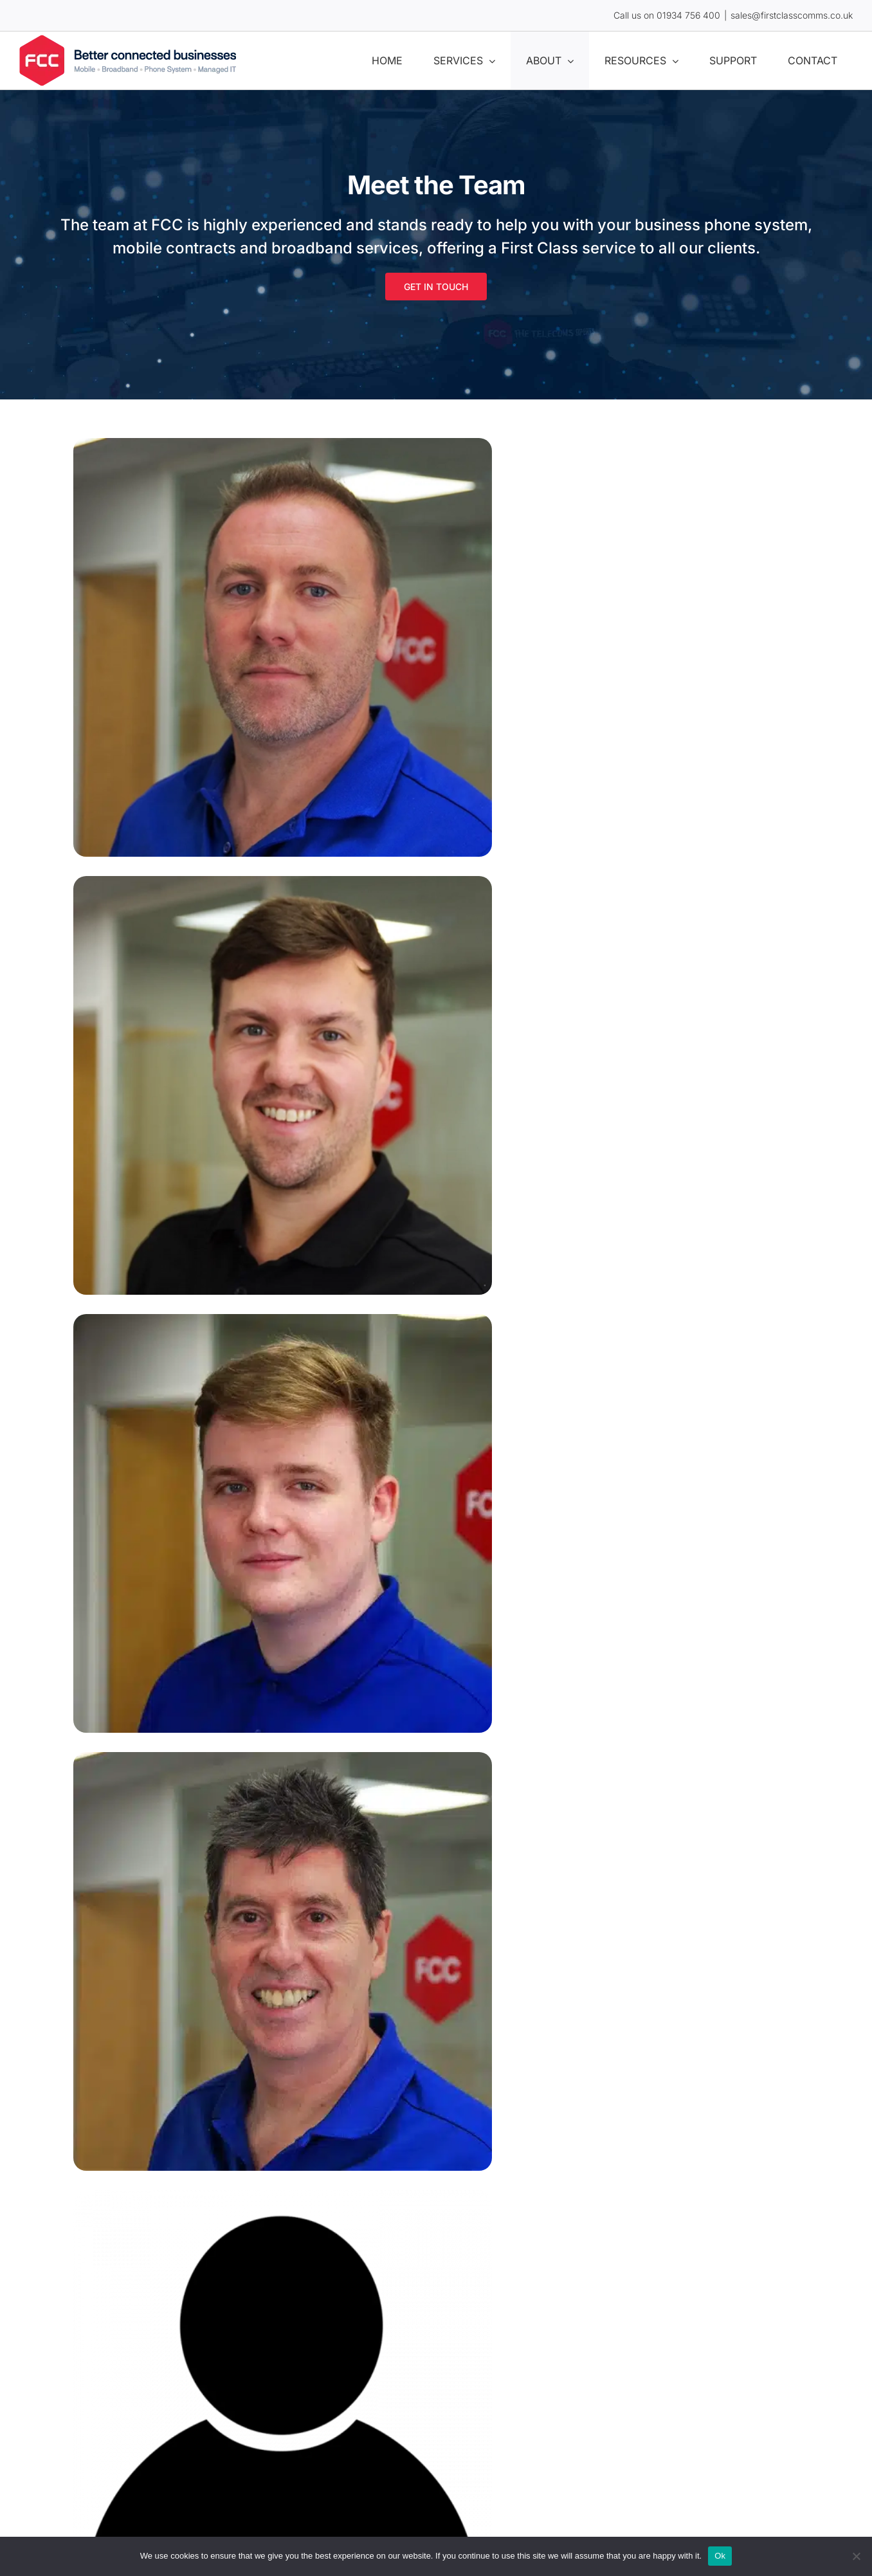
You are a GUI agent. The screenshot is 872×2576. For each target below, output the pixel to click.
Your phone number (285, 1488)
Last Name (474, 1328)
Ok (719, 2556)
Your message (268, 1783)
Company (261, 1562)
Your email (263, 1415)
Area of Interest (275, 1709)
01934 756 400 (688, 15)
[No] (855, 2556)
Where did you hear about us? (310, 1635)
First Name (264, 1328)
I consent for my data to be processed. (331, 1897)
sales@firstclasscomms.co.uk (792, 15)
